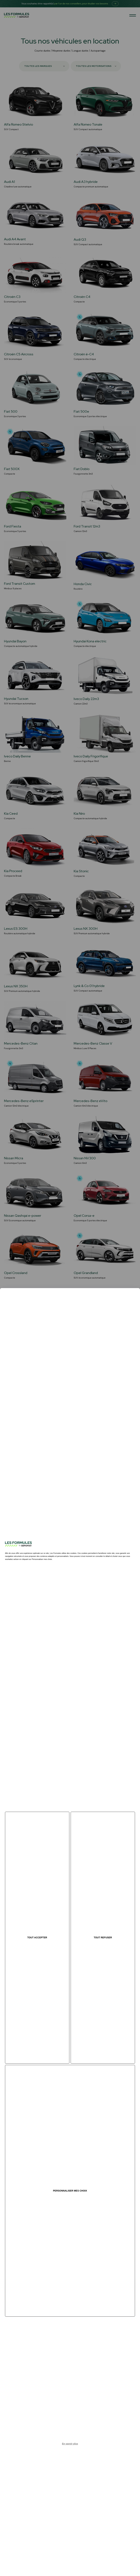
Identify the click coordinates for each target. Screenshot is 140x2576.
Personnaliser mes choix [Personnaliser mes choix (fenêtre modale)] (70, 2190)
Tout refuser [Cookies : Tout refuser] (103, 1937)
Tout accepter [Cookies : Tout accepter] (37, 1937)
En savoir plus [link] (70, 2443)
